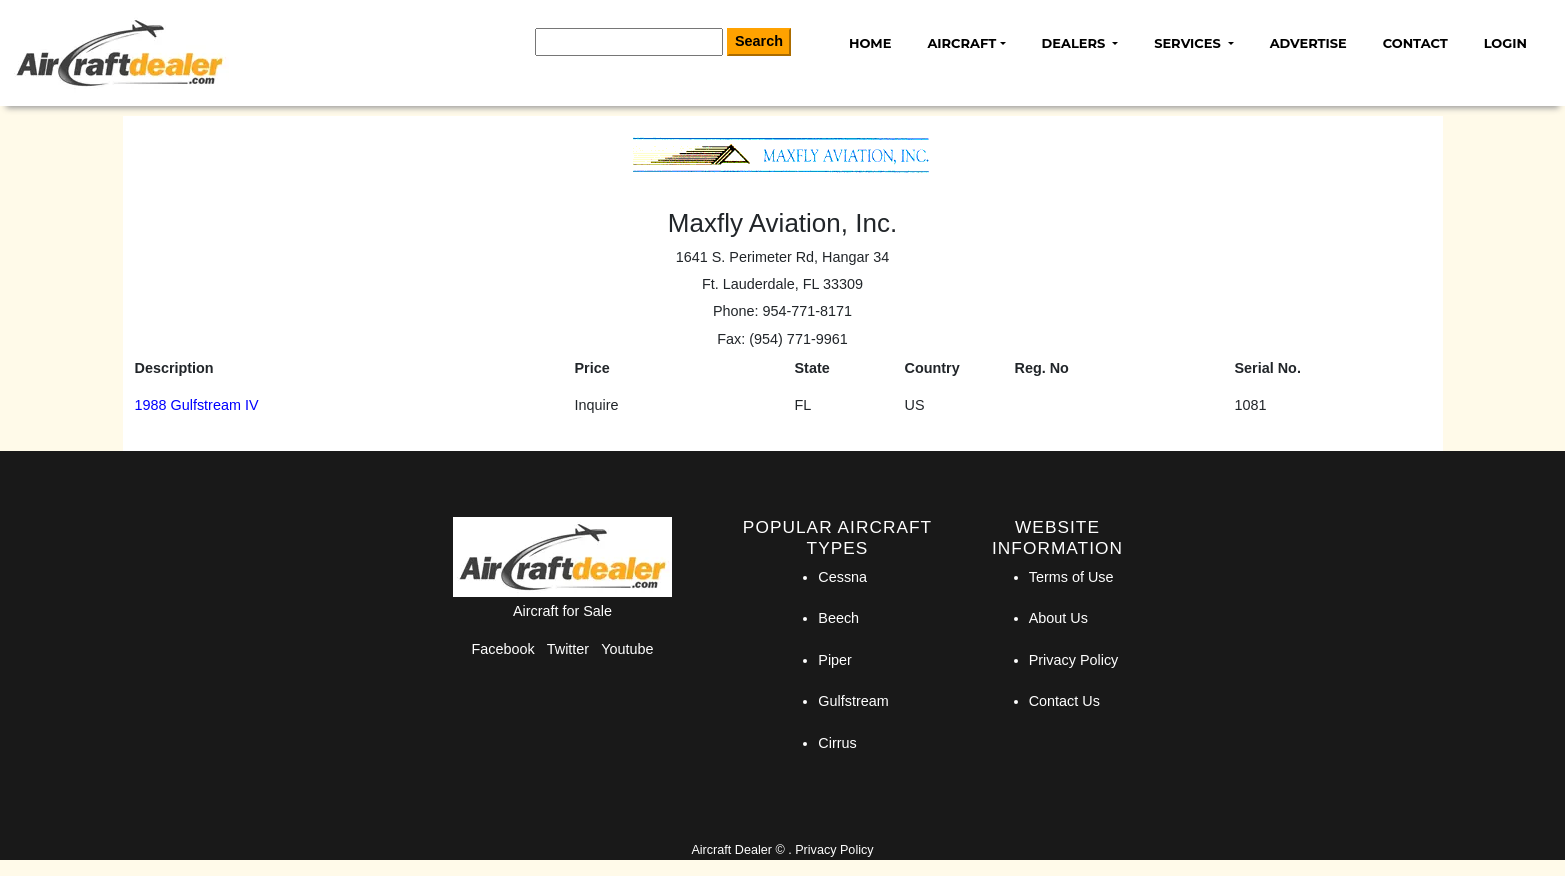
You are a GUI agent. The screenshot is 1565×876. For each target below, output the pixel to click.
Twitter (568, 649)
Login (1505, 43)
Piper (835, 660)
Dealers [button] (1075, 43)
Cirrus (837, 743)
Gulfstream (853, 701)
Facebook (503, 649)
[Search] (629, 42)
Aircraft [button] (961, 43)
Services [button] (1189, 43)
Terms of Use (1071, 577)
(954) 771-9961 (798, 339)
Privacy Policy (1074, 660)
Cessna (842, 577)
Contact (1415, 43)
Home (870, 43)
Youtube (627, 649)
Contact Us (1064, 701)
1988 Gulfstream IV (197, 405)
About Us (1058, 618)
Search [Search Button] (759, 41)
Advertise (1308, 43)
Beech (838, 618)
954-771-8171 (807, 311)
